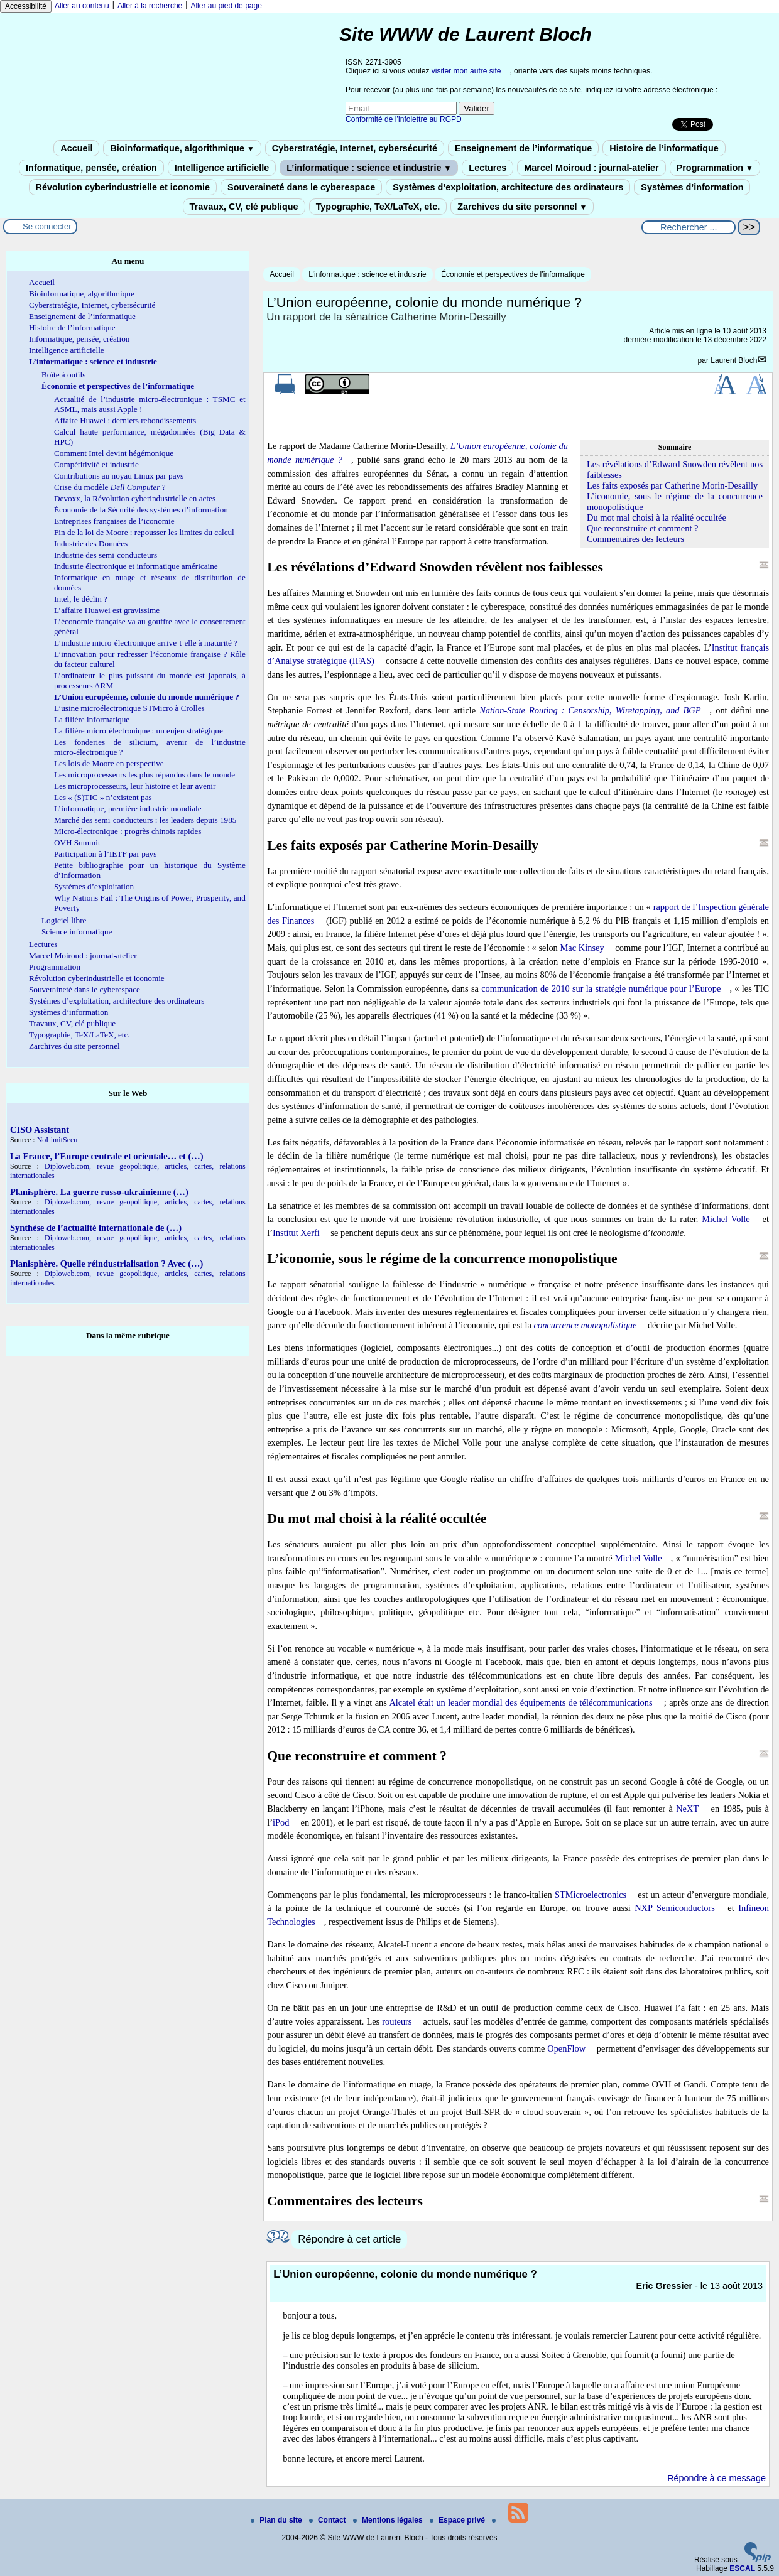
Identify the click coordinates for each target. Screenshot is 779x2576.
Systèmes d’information (692, 187)
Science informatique (76, 931)
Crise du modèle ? (110, 487)
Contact (328, 2520)
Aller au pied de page (225, 5)
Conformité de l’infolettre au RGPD (404, 119)
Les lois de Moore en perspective (109, 763)
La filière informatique (91, 719)
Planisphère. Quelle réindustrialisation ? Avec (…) (106, 1263)
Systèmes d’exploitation (94, 886)
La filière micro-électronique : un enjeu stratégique (138, 730)
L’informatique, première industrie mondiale (128, 808)
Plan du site (277, 2520)
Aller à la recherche (149, 5)
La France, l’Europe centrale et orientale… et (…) (106, 1156)
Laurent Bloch (734, 360)
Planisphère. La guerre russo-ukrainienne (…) (99, 1192)
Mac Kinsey (582, 948)
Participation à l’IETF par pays (105, 853)
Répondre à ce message (716, 2478)
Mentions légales (389, 2520)
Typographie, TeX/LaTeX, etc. (378, 207)
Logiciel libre (63, 920)
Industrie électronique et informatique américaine (136, 566)
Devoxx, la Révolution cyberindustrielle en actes (134, 498)
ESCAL (742, 2568)
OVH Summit (77, 842)
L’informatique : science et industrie (368, 168)
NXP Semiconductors (675, 1908)
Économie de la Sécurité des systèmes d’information (141, 509)
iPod (281, 1822)
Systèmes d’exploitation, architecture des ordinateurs (508, 187)
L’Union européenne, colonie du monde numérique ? (146, 696)
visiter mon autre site (466, 71)
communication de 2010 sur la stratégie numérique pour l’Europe (601, 988)
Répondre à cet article (349, 2239)
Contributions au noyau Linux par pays (118, 475)
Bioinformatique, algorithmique (182, 148)
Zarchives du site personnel (522, 207)
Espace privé (458, 2520)
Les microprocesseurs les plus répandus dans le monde (144, 774)
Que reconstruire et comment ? (642, 528)
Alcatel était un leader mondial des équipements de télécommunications (520, 1702)
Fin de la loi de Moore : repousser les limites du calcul (144, 532)
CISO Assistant (39, 1130)
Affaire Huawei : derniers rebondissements (125, 420)
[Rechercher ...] (688, 227)
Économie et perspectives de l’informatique (513, 274)
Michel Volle (726, 1219)
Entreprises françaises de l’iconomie (114, 521)
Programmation (715, 168)
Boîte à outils (63, 374)
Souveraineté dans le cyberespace (301, 187)
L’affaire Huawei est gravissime (107, 610)
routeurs (396, 2021)
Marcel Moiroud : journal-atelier (591, 168)
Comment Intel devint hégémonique (113, 453)
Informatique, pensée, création (91, 168)
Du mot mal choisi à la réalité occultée (656, 517)
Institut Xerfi (296, 1233)
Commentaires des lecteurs (635, 539)
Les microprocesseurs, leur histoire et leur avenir (134, 786)
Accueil (76, 148)
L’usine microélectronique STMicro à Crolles (129, 708)
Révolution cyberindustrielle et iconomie (123, 187)
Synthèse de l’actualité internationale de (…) (96, 1228)
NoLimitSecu (57, 1139)
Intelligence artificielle (222, 168)
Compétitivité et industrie (96, 464)
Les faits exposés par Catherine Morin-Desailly (672, 485)
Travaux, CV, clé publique (244, 207)
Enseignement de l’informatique (523, 148)
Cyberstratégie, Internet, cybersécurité (354, 148)
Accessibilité (25, 6)
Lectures (487, 168)
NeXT (687, 1809)
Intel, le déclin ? (80, 598)
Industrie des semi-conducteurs (105, 555)
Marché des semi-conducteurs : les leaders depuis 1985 (145, 820)
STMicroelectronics (590, 1895)
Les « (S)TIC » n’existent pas (103, 797)
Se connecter (47, 226)
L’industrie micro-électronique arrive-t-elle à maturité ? (145, 642)
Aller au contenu (82, 5)
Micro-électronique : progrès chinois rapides (127, 831)
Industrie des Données (91, 543)
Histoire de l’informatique (664, 148)
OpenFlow (566, 2048)
